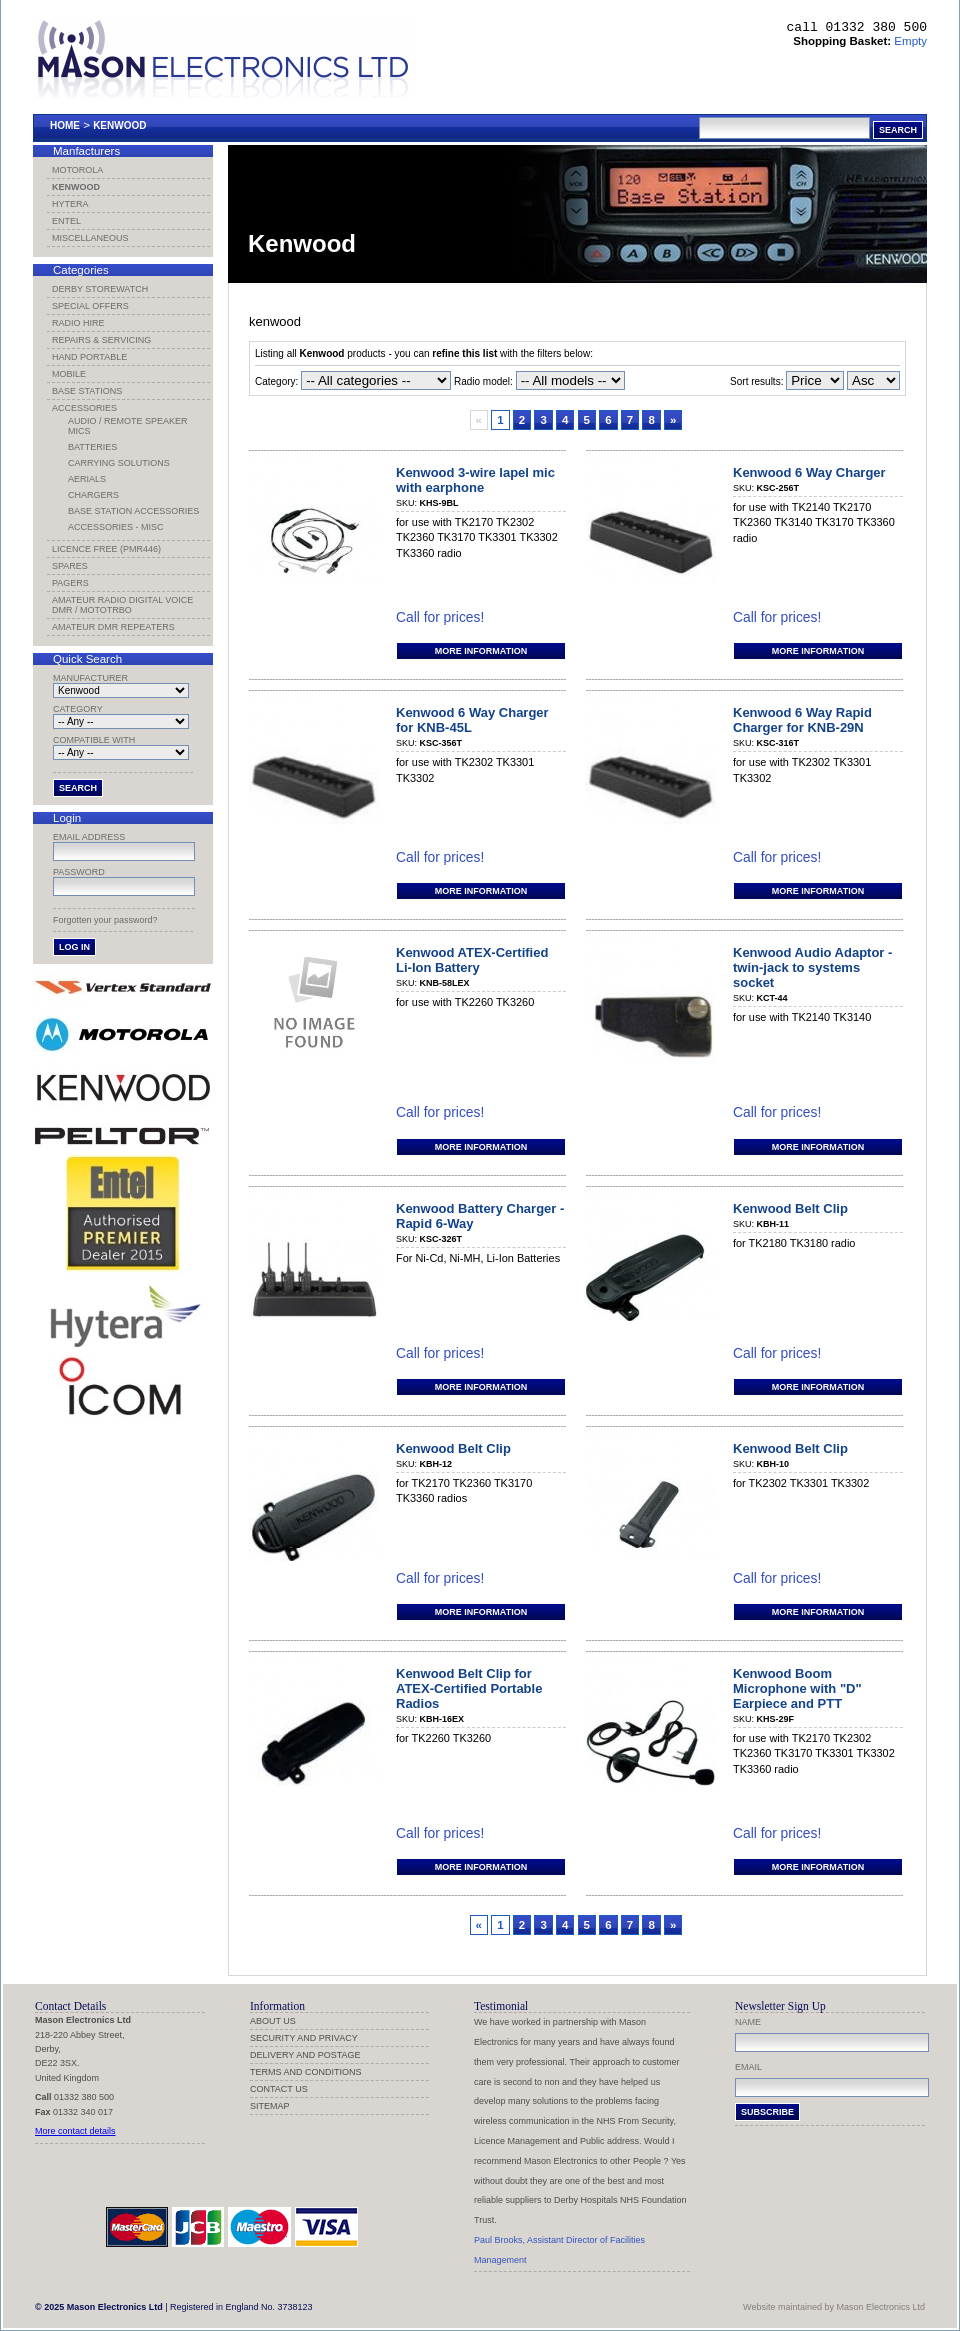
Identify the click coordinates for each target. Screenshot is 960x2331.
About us (273, 2021)
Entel (66, 221)
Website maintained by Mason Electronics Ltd (834, 2307)
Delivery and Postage (305, 2055)
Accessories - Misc (116, 527)
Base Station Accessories (133, 511)
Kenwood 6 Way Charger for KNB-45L (472, 720)
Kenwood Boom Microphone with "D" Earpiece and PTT (797, 1688)
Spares (70, 566)
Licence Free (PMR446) (106, 549)
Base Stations (87, 391)
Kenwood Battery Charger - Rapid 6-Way (480, 1216)
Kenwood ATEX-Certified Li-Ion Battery (472, 960)
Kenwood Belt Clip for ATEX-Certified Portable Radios (469, 1688)
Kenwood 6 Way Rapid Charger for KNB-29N (802, 720)
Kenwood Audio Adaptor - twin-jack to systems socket (812, 967)
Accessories (84, 408)
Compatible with (94, 740)
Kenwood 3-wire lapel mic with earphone (475, 480)
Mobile (69, 374)
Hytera (70, 204)
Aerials (87, 479)
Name (748, 2022)
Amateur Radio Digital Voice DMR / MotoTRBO (122, 605)
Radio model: (483, 381)
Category (78, 709)
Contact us (279, 2089)
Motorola (77, 170)
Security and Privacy (304, 2038)
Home (65, 125)
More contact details (75, 2131)
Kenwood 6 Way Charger (809, 472)
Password (79, 872)
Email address (89, 837)
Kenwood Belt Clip (790, 1208)
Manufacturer (90, 678)
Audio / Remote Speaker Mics (128, 426)
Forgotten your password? (105, 920)
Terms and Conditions (306, 2072)
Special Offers (90, 306)
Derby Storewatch (100, 289)
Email (748, 2067)
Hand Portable (89, 357)
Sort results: (787, 381)
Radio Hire (78, 323)
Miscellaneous (90, 238)
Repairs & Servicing (101, 340)
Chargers (93, 495)
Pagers (70, 583)
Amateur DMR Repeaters (113, 627)
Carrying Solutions (119, 463)
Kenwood (119, 125)
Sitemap (270, 2106)
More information (481, 651)
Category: (276, 381)
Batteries (92, 447)
